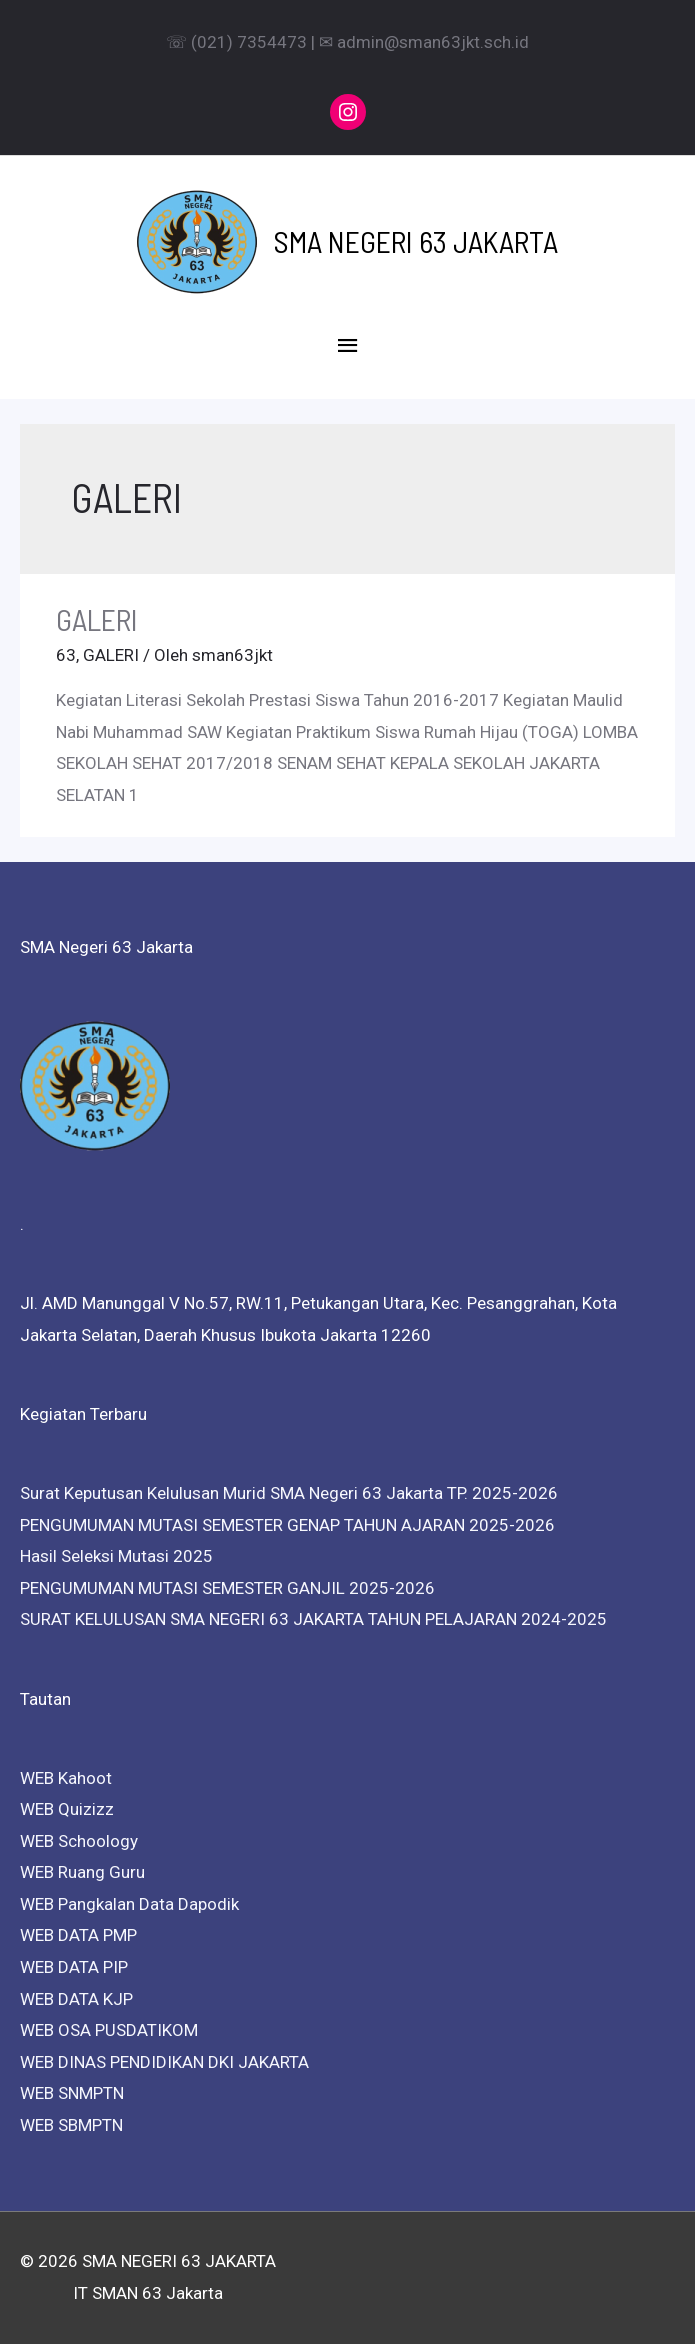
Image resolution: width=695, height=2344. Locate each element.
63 (66, 655)
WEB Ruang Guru (82, 1872)
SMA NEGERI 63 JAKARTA (416, 241)
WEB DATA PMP (78, 1935)
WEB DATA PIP (74, 1967)
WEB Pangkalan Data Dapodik (129, 1904)
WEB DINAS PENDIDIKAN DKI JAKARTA (164, 2062)
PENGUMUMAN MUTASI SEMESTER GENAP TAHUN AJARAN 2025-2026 (287, 1525)
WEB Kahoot (66, 1778)
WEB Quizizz (67, 1809)
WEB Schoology (79, 1841)
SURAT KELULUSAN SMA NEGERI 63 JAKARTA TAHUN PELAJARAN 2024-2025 (313, 1619)
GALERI (97, 619)
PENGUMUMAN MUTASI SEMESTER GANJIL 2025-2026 (227, 1588)
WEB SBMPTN (71, 2125)
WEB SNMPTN (72, 2093)
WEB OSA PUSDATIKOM (109, 2030)
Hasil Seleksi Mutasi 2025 (116, 1556)
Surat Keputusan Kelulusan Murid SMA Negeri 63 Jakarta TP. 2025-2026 (289, 1493)
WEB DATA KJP (76, 1999)
